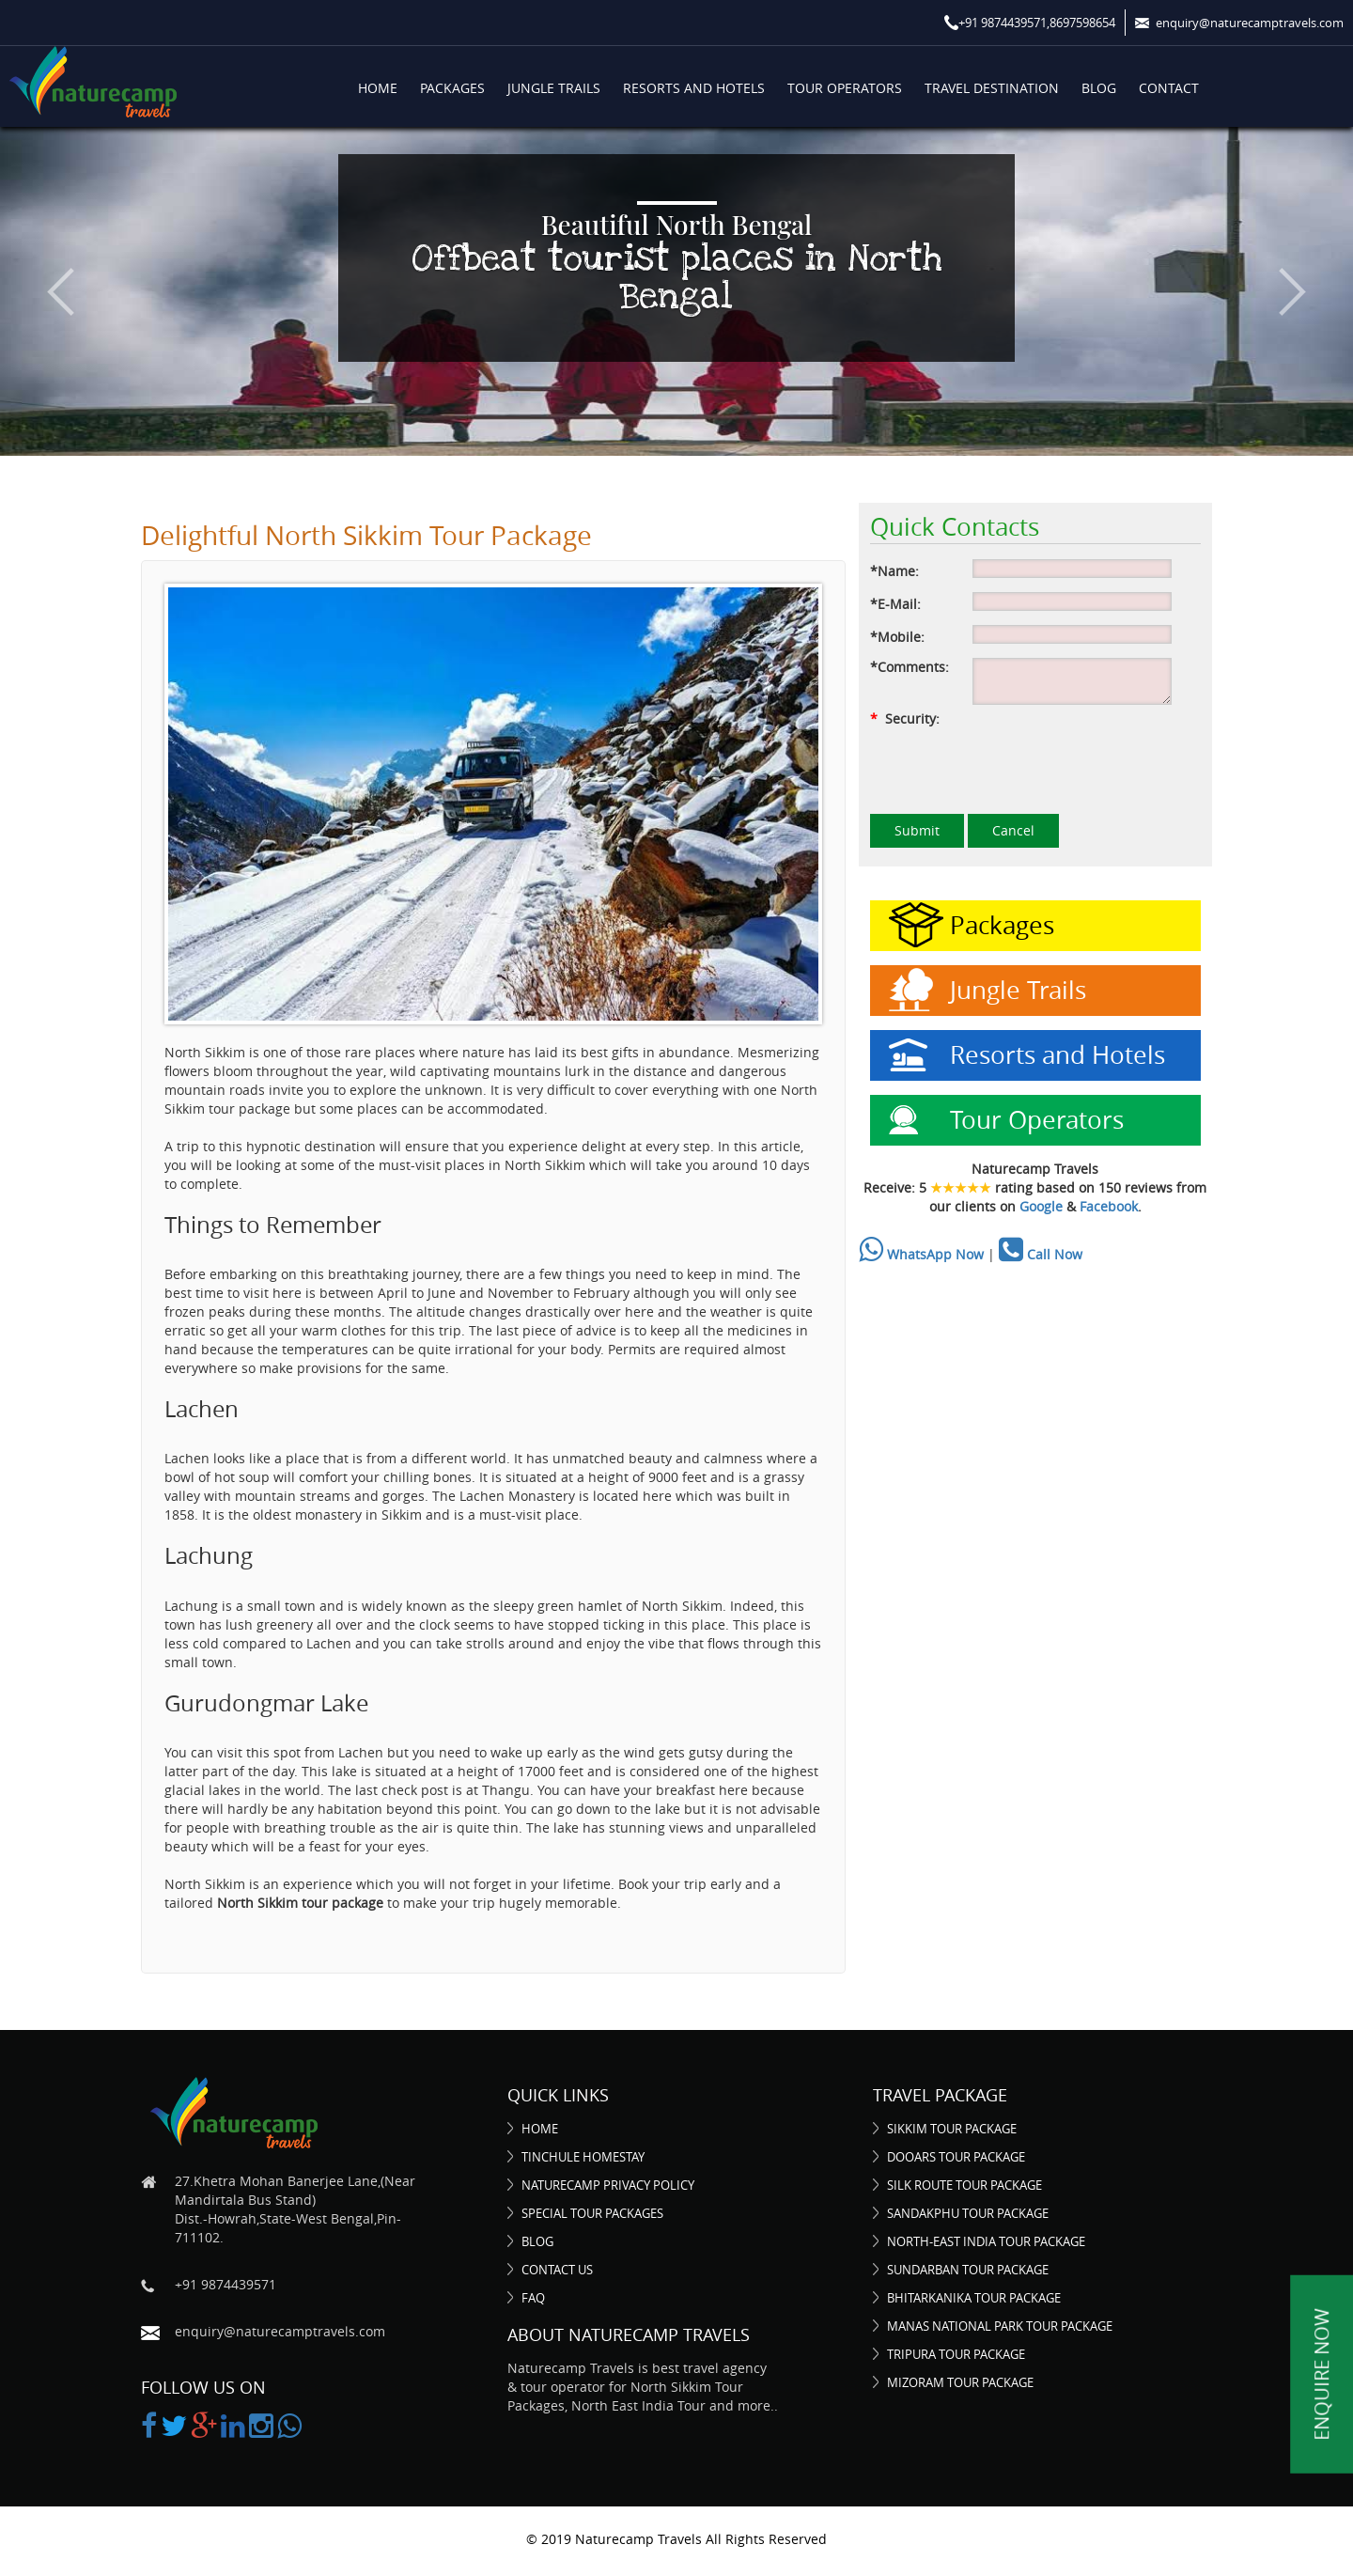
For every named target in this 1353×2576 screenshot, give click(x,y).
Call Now (1040, 1254)
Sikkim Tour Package (952, 2128)
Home (377, 88)
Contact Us (557, 2269)
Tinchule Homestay (583, 2156)
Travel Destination (992, 88)
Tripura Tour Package (956, 2354)
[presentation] (1013, 765)
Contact (1169, 88)
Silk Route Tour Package (964, 2185)
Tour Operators (844, 88)
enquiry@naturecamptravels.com (280, 2331)
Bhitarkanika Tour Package (974, 2297)
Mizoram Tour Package (960, 2382)
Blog (1098, 88)
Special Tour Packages (592, 2213)
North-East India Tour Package (986, 2241)
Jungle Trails (553, 88)
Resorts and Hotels (694, 88)
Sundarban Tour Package (968, 2269)
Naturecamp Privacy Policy (607, 2185)
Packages (452, 88)
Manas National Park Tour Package (999, 2326)
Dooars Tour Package (956, 2156)
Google (1041, 1206)
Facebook (1109, 1206)
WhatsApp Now (921, 1254)
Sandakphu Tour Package (968, 2213)
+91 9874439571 (225, 2284)
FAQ (533, 2297)
